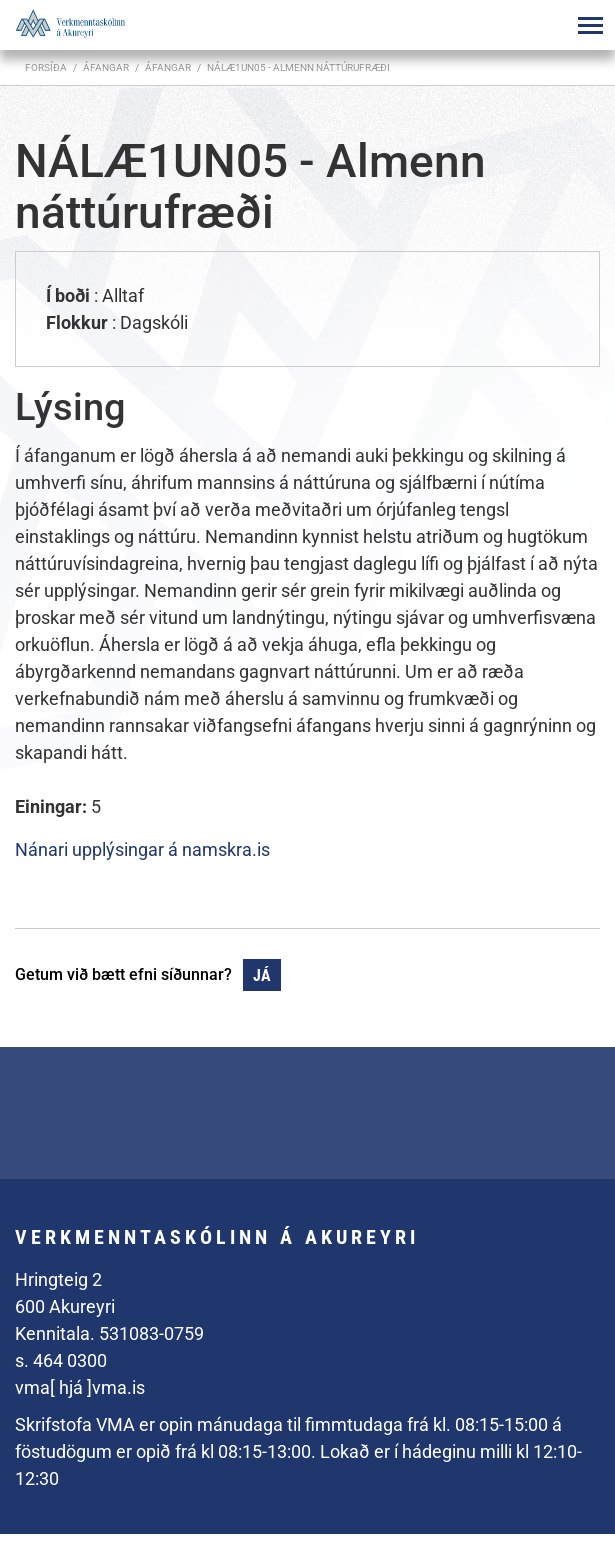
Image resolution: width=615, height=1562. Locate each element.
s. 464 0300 (61, 1360)
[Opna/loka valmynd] (590, 25)
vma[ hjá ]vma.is (80, 1387)
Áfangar (168, 67)
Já (262, 975)
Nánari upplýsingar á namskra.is (142, 849)
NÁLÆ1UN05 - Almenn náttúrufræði (298, 67)
